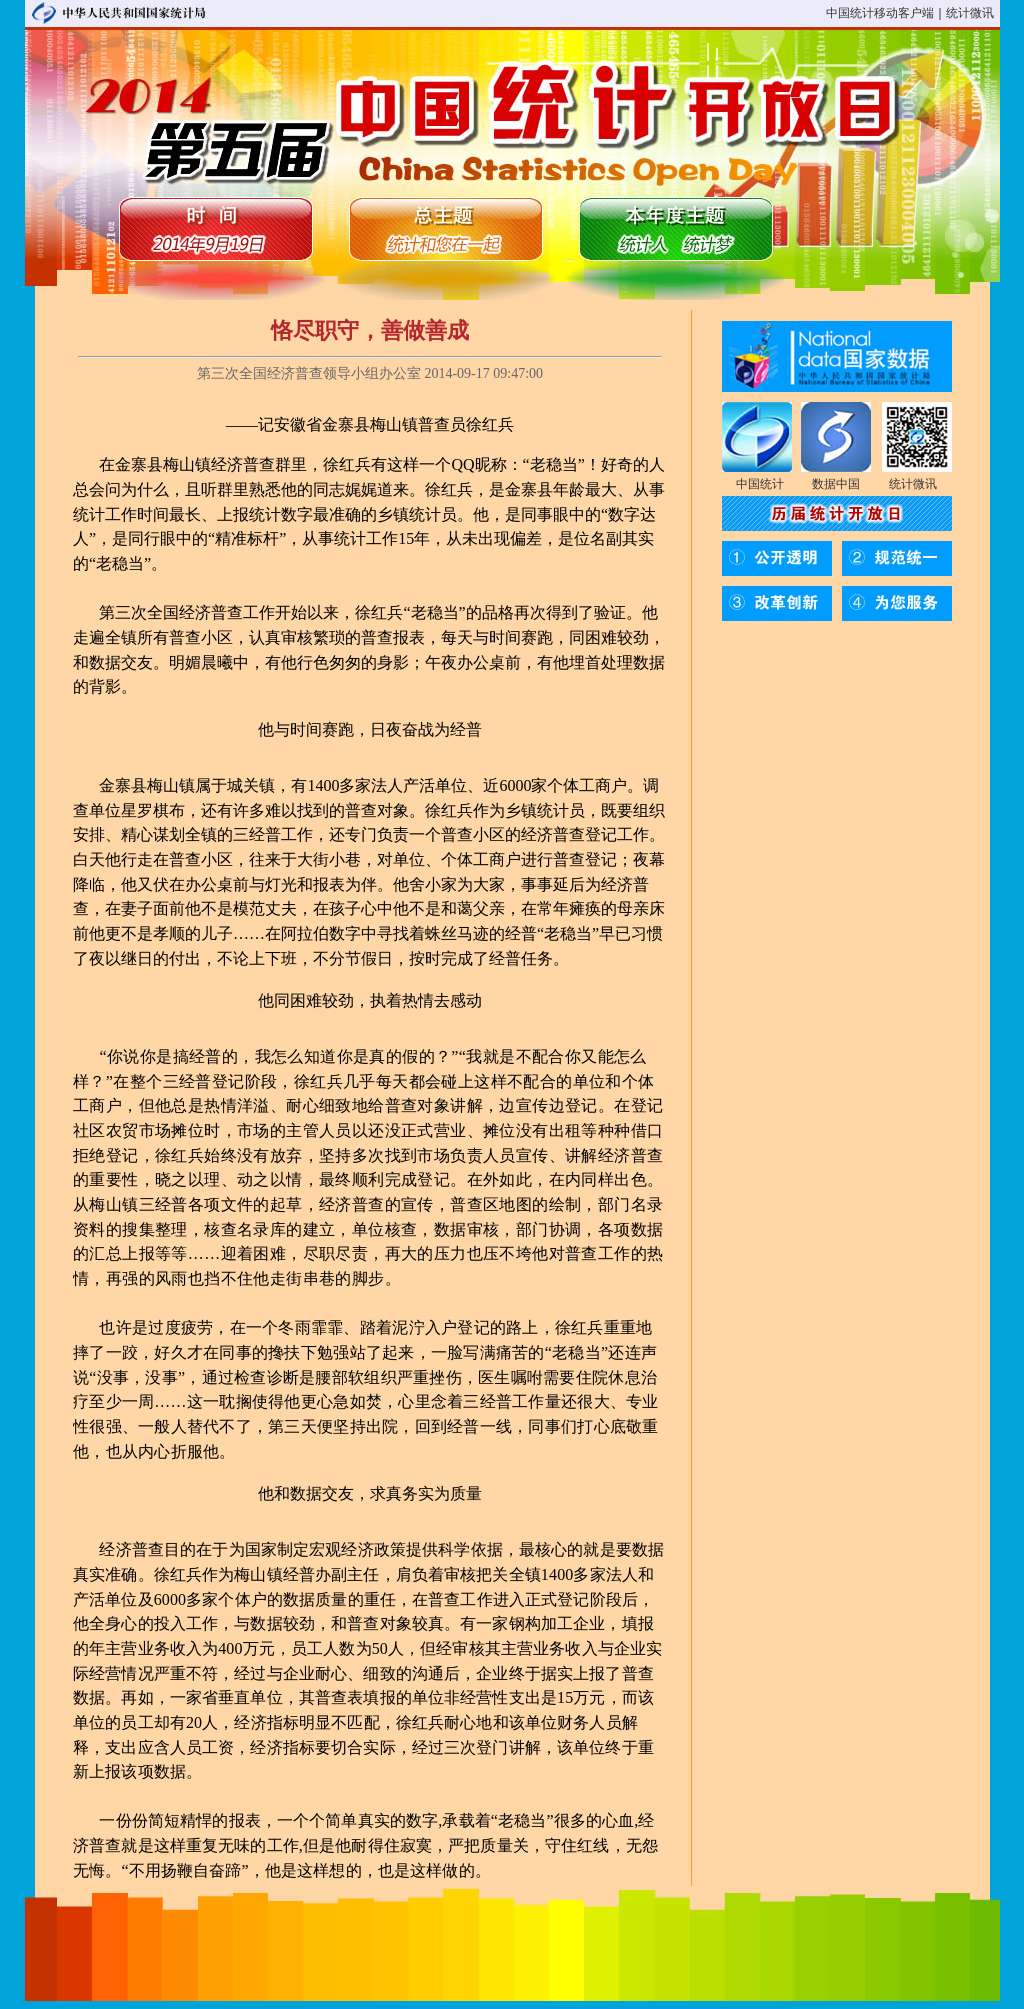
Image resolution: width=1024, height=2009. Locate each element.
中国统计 (760, 484)
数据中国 (836, 484)
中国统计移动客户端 (880, 13)
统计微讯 (970, 13)
